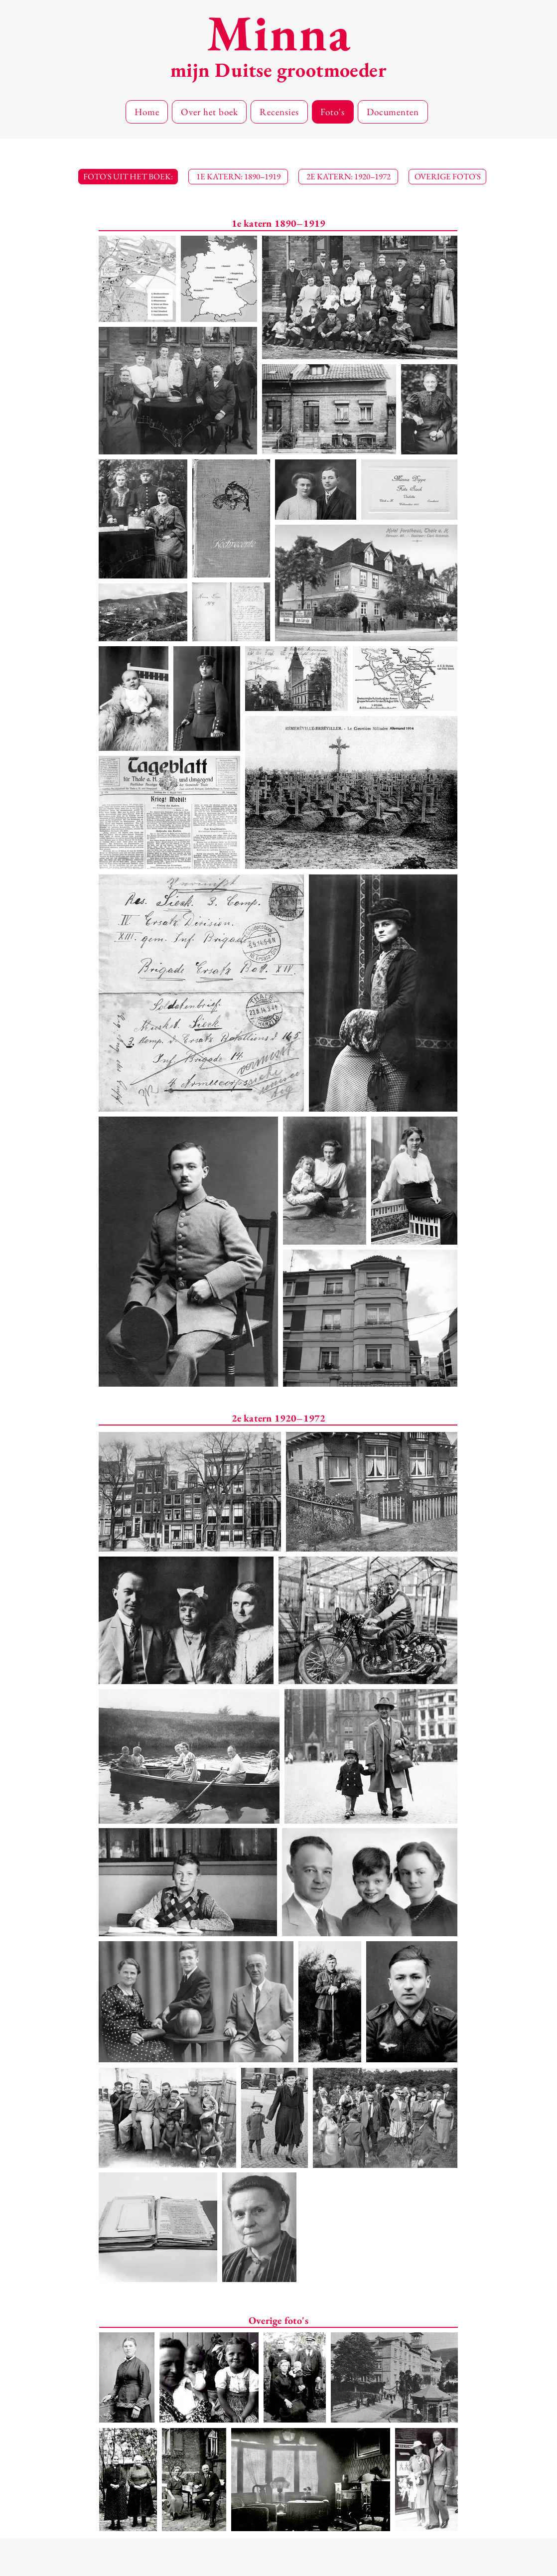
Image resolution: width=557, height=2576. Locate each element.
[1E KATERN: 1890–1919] (238, 176)
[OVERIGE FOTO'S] (447, 176)
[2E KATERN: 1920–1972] (348, 176)
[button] (128, 176)
